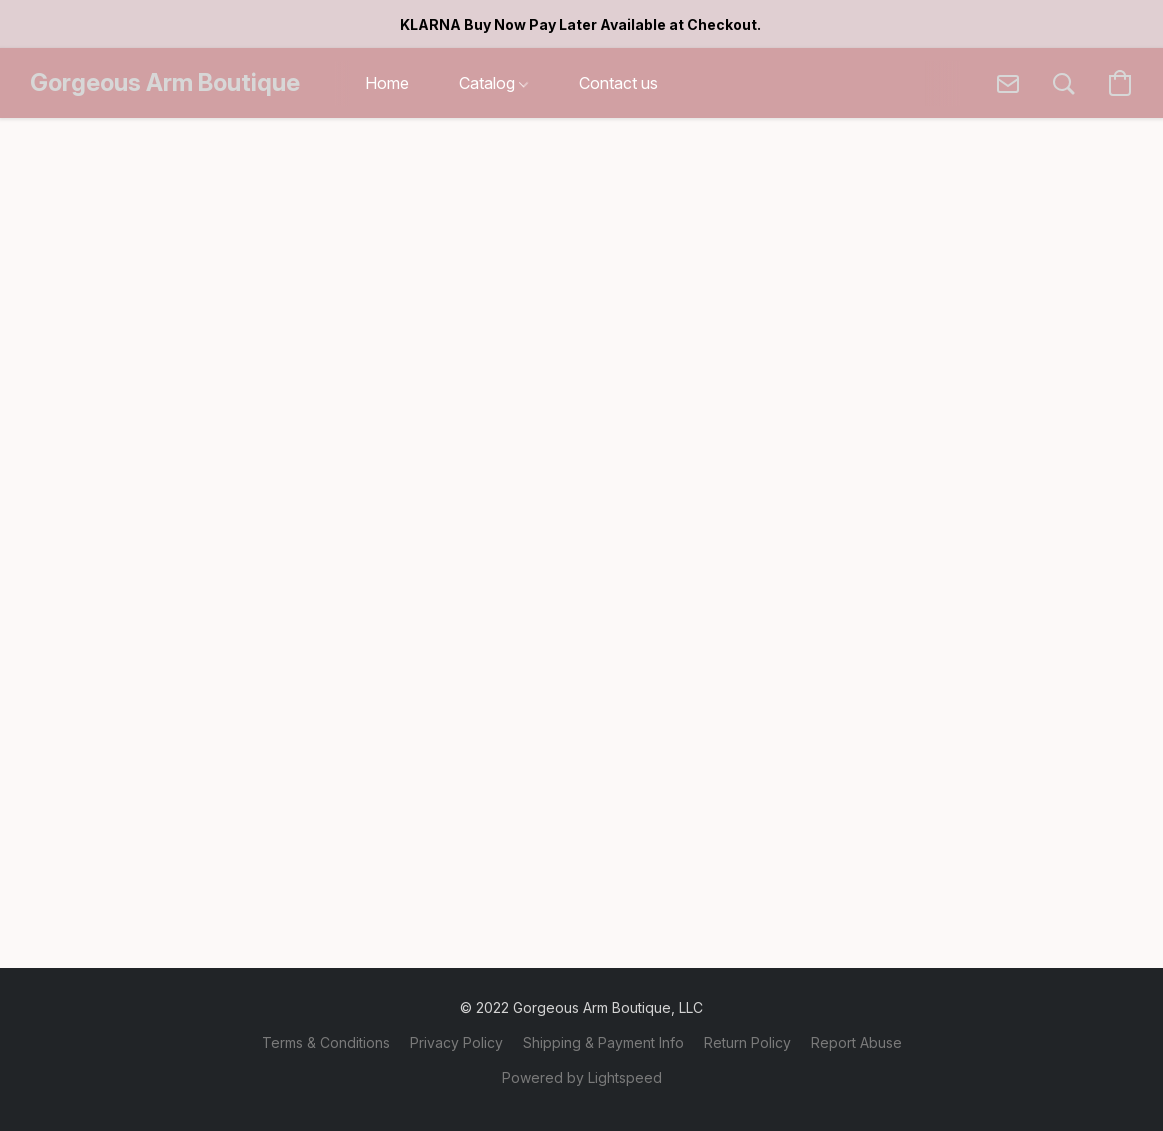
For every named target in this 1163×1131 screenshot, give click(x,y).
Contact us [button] (618, 83)
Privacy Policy (456, 1042)
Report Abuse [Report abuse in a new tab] (856, 1042)
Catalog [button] (493, 83)
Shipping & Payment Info (603, 1042)
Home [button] (387, 83)
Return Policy (747, 1042)
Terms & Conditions (326, 1042)
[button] (165, 83)
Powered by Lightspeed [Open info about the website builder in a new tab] (582, 1077)
